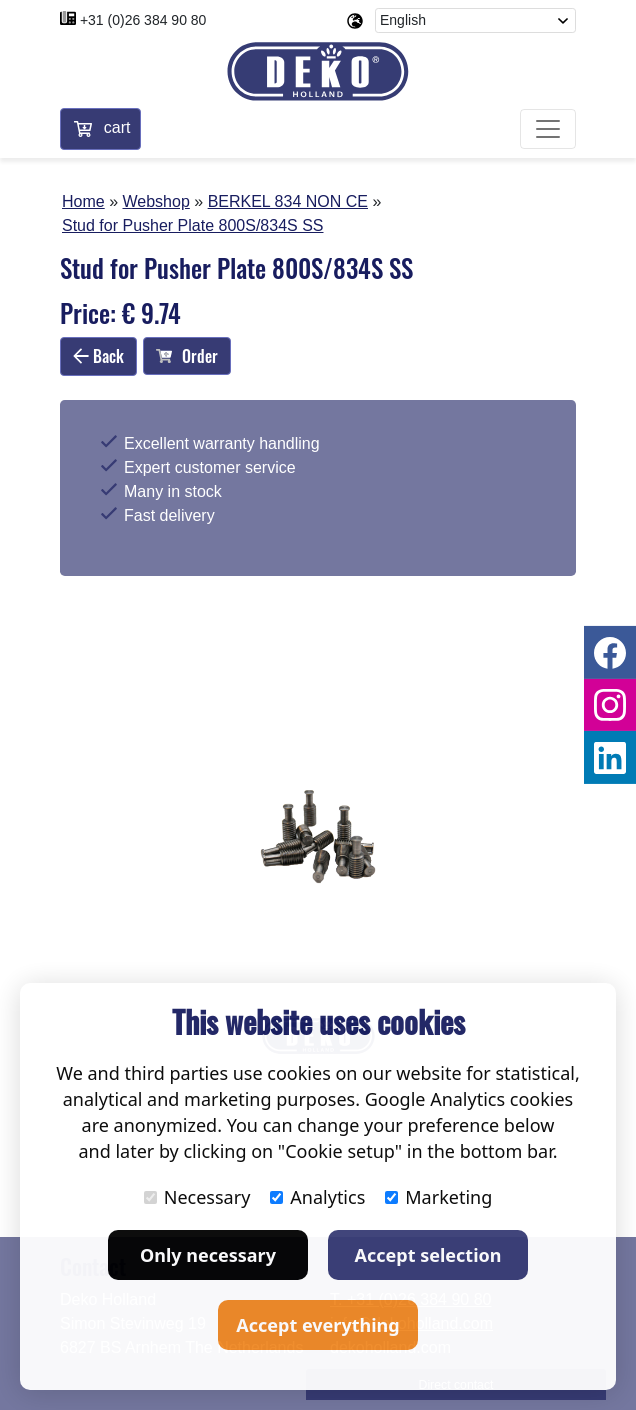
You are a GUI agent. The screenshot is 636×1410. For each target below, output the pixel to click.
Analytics (317, 1197)
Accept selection (428, 1255)
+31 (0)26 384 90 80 (143, 20)
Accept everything (317, 1325)
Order (187, 357)
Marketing (438, 1197)
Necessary (197, 1197)
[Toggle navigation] (548, 130)
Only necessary (208, 1255)
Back (98, 357)
